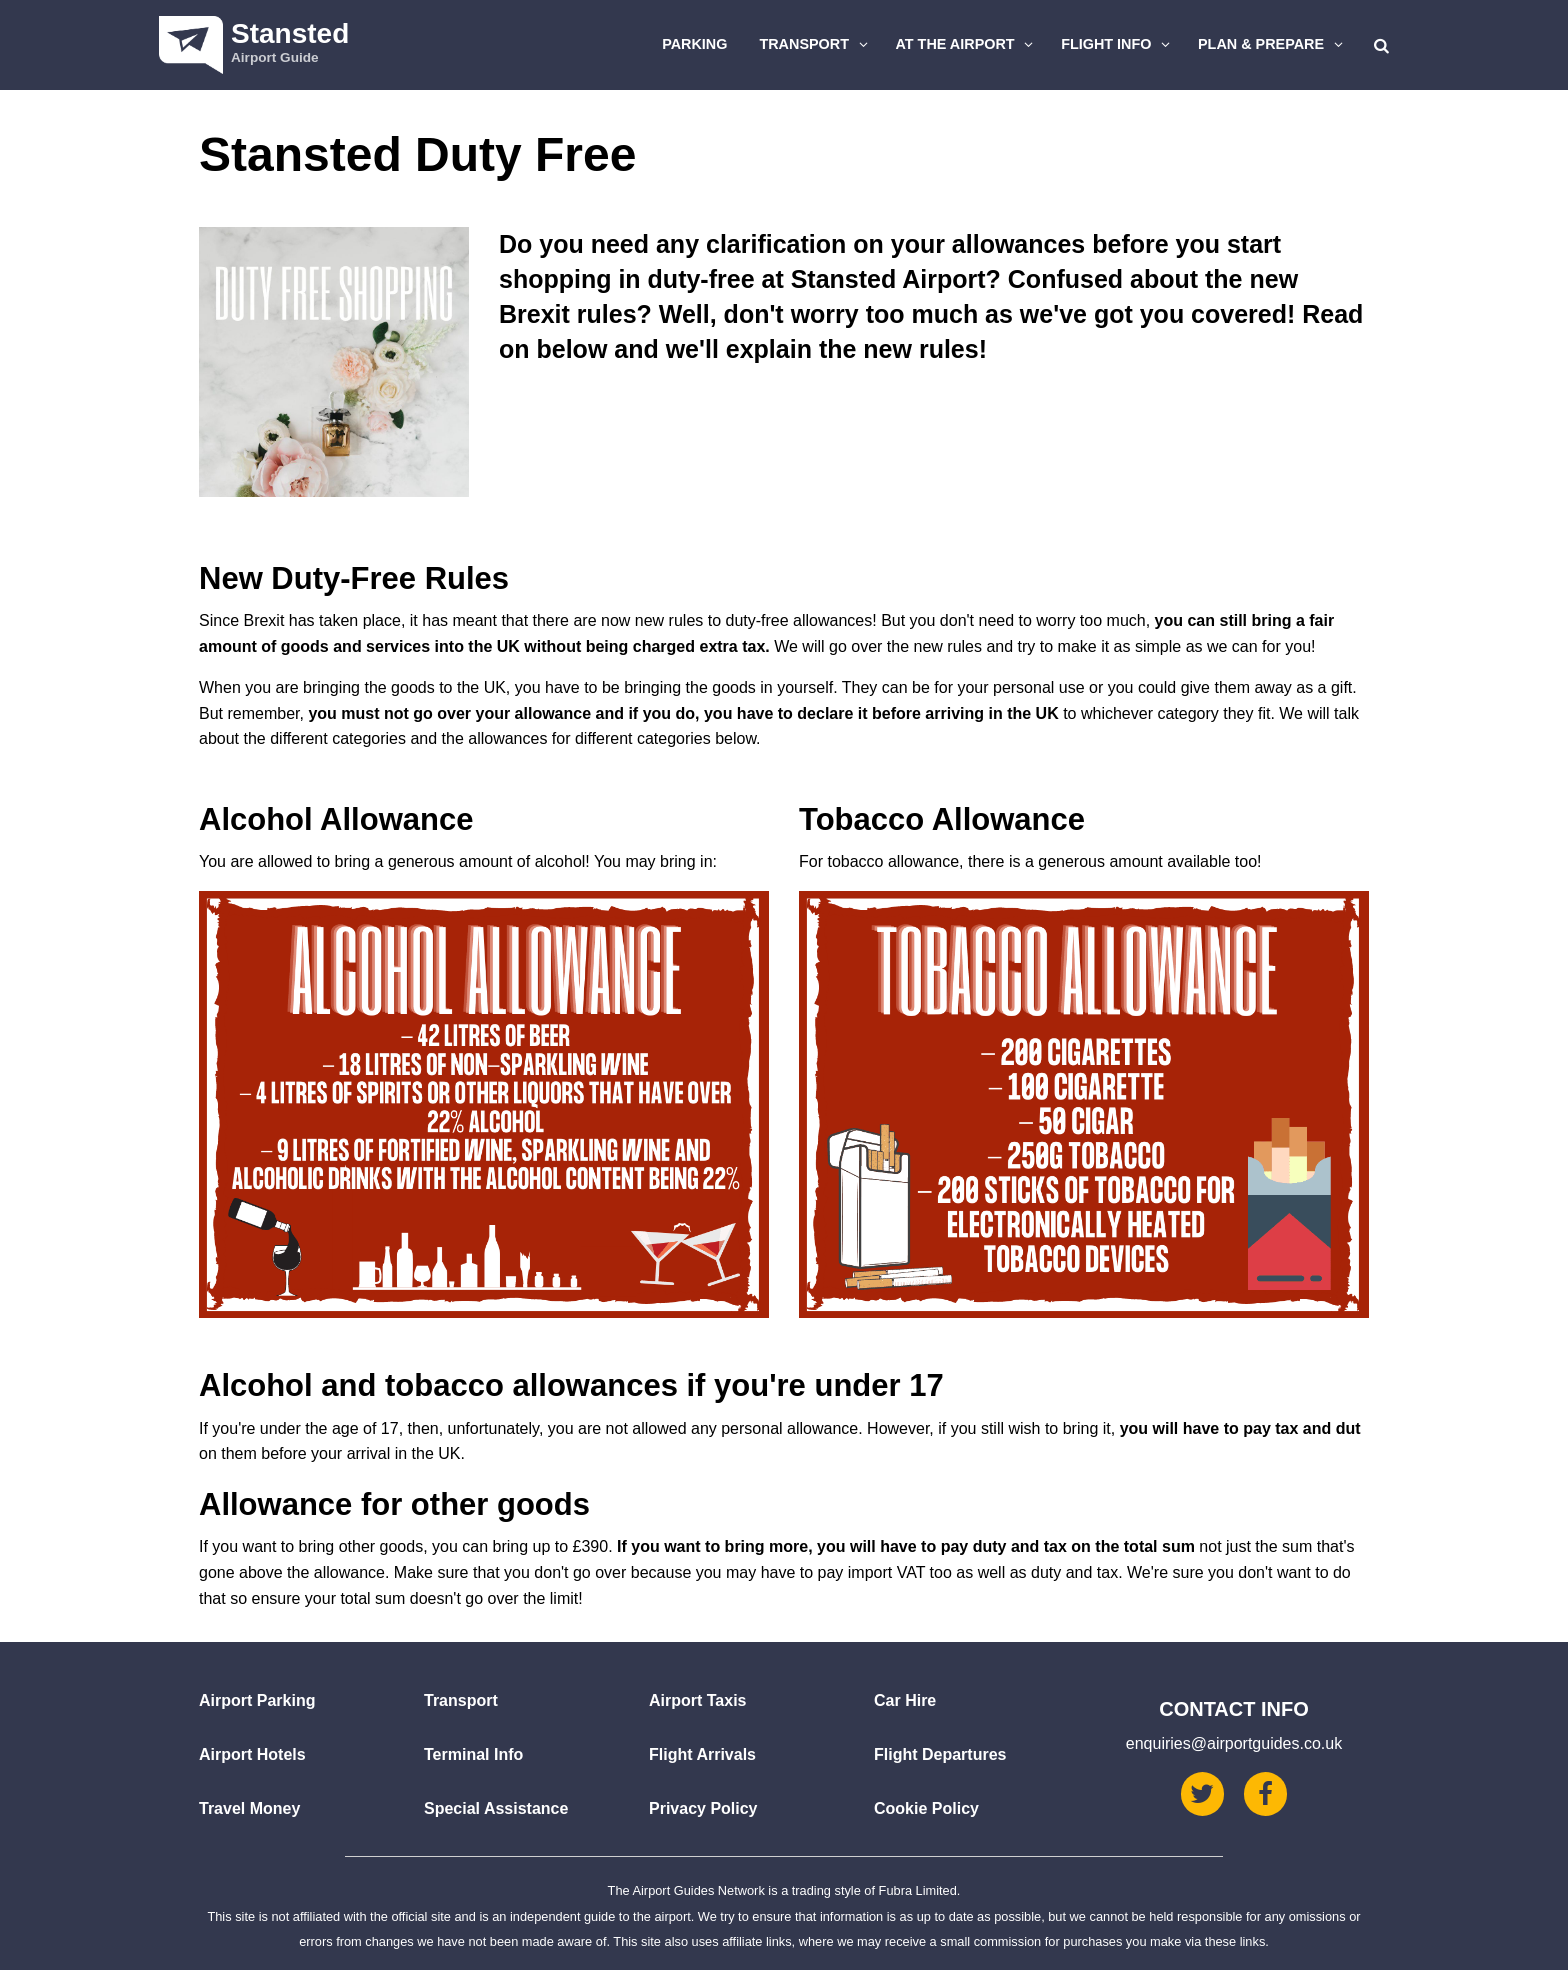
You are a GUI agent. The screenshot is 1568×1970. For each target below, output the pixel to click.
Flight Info (1118, 44)
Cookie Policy (926, 1808)
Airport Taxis (698, 1700)
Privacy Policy (703, 1808)
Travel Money (249, 1808)
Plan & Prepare (1273, 44)
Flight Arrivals (702, 1754)
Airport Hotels (252, 1754)
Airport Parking (257, 1700)
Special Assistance (496, 1808)
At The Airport (967, 44)
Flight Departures (940, 1754)
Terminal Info (473, 1754)
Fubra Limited (918, 1890)
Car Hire (905, 1700)
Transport (816, 44)
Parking (694, 44)
